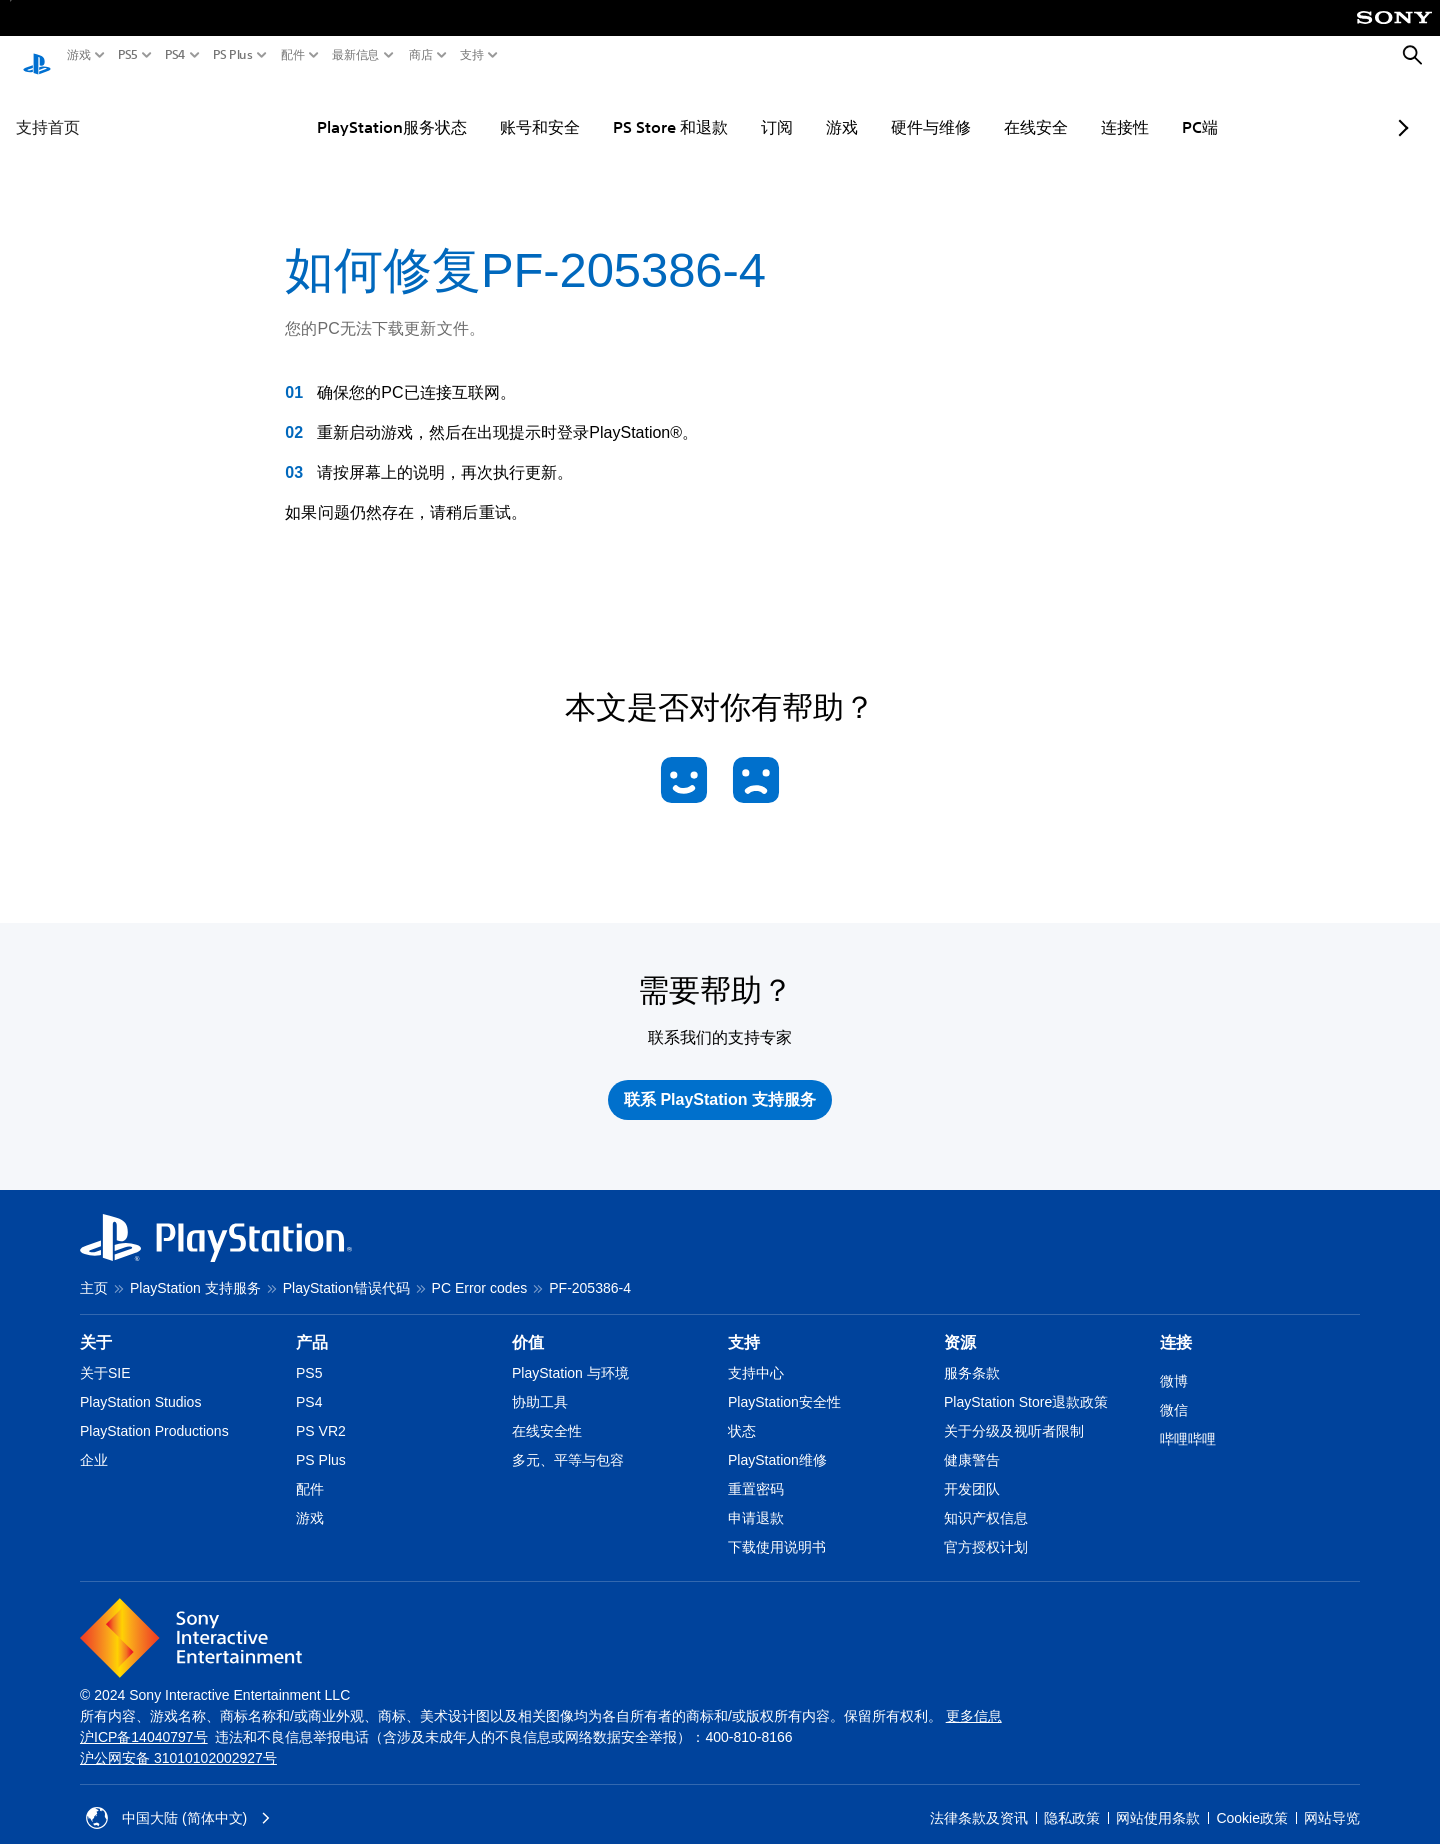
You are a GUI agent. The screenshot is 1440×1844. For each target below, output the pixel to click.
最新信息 (356, 55)
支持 (472, 55)
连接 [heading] (1176, 1323)
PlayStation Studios (140, 1383)
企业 (94, 1441)
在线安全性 (547, 1412)
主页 (94, 1269)
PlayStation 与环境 (570, 1354)
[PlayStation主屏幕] (37, 56)
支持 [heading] (744, 1323)
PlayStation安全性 (784, 1383)
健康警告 (972, 1441)
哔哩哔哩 (1188, 1420)
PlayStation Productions (154, 1412)
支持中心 (756, 1354)
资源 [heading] (960, 1323)
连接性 (1075, 108)
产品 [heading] (312, 1323)
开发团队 (972, 1470)
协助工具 (540, 1383)
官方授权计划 (986, 1528)
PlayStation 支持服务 (195, 1269)
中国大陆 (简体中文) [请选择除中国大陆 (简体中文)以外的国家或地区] (178, 1799)
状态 (742, 1412)
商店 (421, 55)
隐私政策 (1072, 1799)
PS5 (128, 55)
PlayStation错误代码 (346, 1269)
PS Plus (233, 55)
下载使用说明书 (777, 1528)
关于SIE (105, 1354)
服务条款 (972, 1354)
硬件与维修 (881, 108)
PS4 (175, 55)
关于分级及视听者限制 (1014, 1412)
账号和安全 (490, 108)
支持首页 (48, 108)
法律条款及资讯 (979, 1799)
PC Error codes (480, 1269)
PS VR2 (321, 1412)
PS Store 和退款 (620, 108)
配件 (293, 55)
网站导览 (1332, 1799)
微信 (1174, 1391)
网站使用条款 (1158, 1799)
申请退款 (756, 1499)
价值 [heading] (528, 1323)
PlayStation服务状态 (342, 108)
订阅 (727, 108)
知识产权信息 (986, 1499)
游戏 (79, 55)
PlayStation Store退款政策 (1026, 1383)
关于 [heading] (96, 1323)
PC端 (1150, 108)
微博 (1174, 1362)
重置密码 (756, 1470)
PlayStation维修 (777, 1441)
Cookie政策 (1252, 1799)
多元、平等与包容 (568, 1441)
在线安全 (986, 108)
